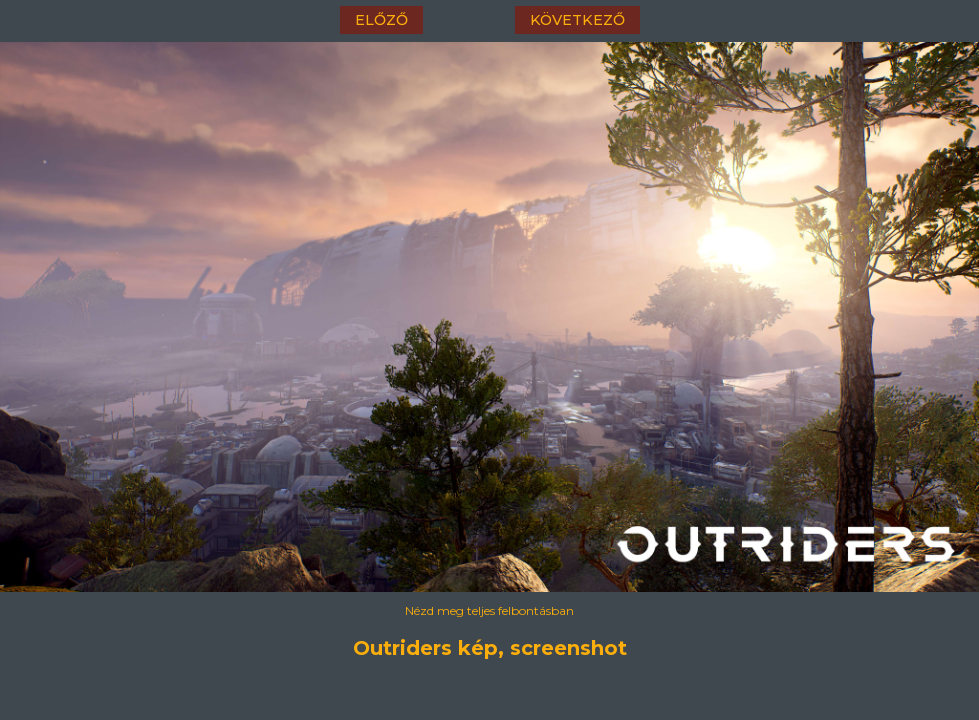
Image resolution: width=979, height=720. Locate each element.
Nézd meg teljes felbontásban (489, 610)
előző (381, 20)
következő (577, 20)
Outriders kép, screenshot (490, 648)
